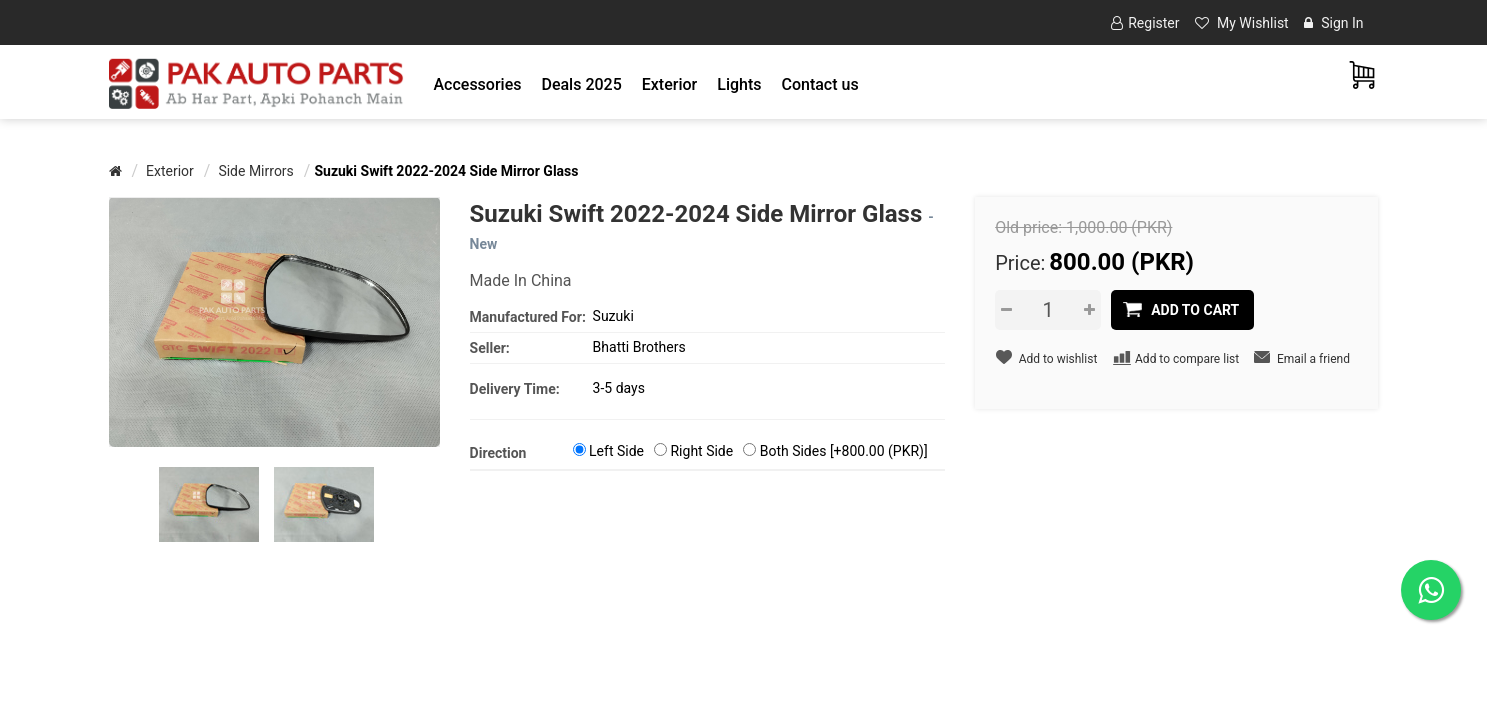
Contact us (819, 84)
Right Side (701, 451)
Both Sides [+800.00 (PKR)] (844, 451)
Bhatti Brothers (639, 347)
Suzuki (613, 316)
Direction (498, 453)
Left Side (616, 451)
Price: (1020, 263)
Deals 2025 (581, 84)
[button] (478, 84)
